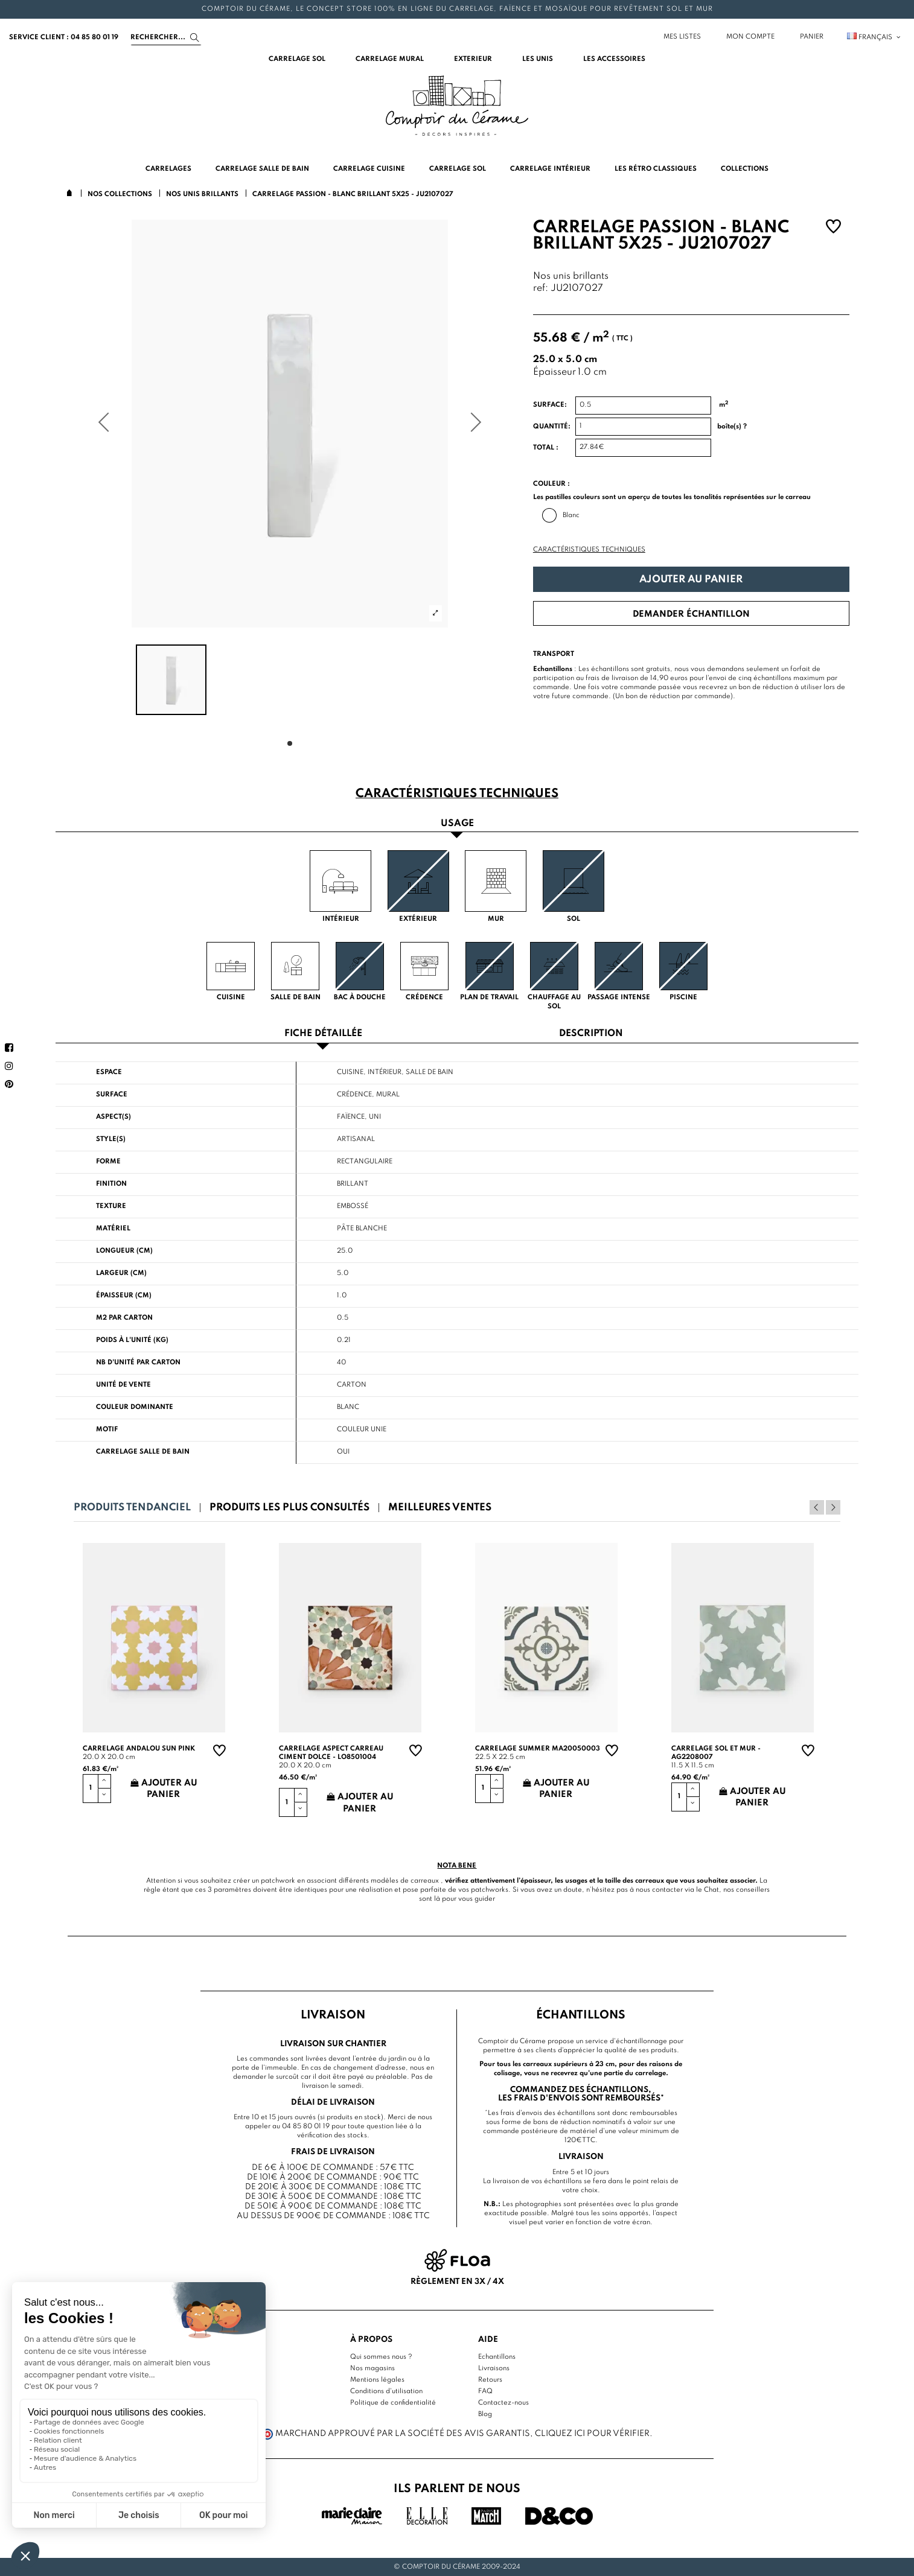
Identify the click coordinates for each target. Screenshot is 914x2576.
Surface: (550, 405)
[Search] (166, 37)
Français (874, 37)
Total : (545, 447)
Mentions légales (377, 2380)
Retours (490, 2380)
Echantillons (497, 2357)
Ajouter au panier (691, 579)
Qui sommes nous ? (381, 2357)
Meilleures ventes (439, 1507)
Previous (817, 1507)
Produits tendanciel (132, 1507)
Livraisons (494, 2368)
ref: (540, 288)
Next (833, 1507)
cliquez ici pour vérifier (592, 2433)
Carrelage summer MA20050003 (537, 1748)
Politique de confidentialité (393, 2402)
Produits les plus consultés (289, 1507)
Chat (711, 1890)
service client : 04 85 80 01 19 (63, 37)
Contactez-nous (503, 2402)
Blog (485, 2414)
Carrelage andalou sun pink (139, 1748)
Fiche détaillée (323, 1033)
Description (591, 1033)
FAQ (485, 2391)
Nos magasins (372, 2368)
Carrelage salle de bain (143, 1451)
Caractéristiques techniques (589, 549)
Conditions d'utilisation (386, 2391)
